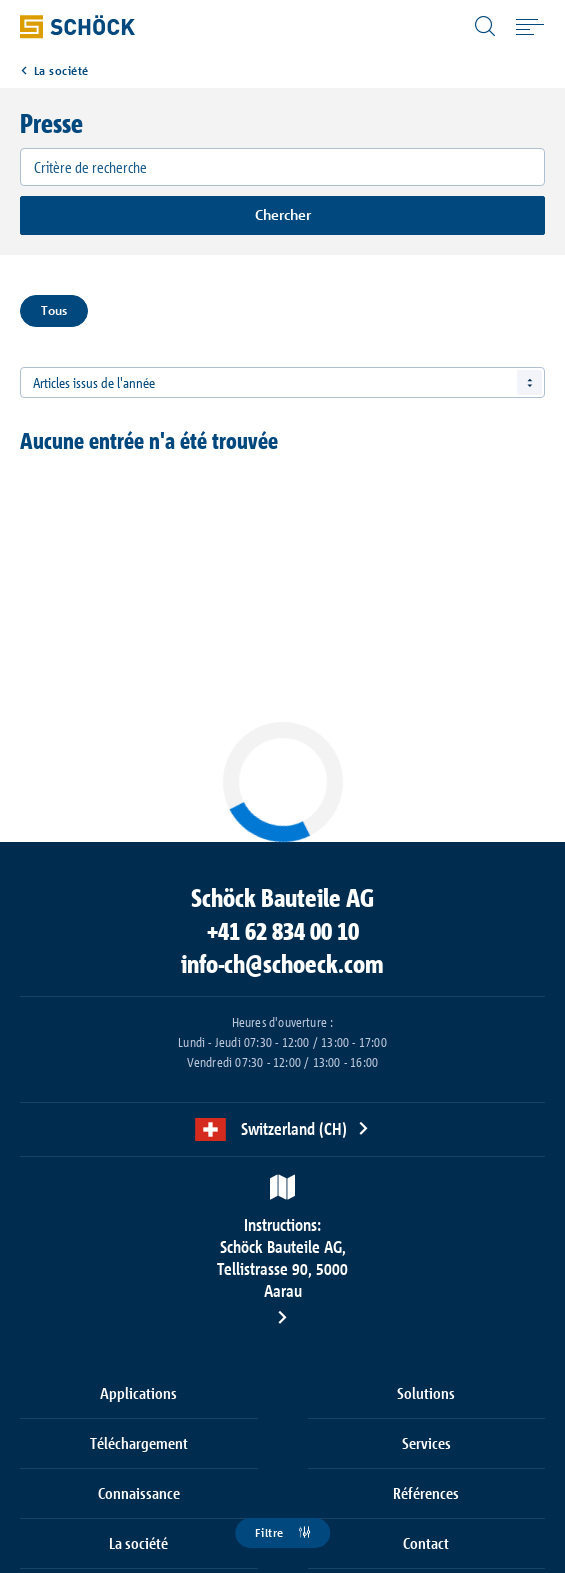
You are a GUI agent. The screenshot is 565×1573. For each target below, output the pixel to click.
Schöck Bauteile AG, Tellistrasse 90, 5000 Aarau (283, 1257)
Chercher (283, 214)
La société (61, 71)
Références (426, 1493)
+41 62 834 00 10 (283, 931)
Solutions (426, 1393)
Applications (138, 1393)
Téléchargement (139, 1443)
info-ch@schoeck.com (282, 964)
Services (426, 1443)
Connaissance (139, 1493)
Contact (426, 1543)
